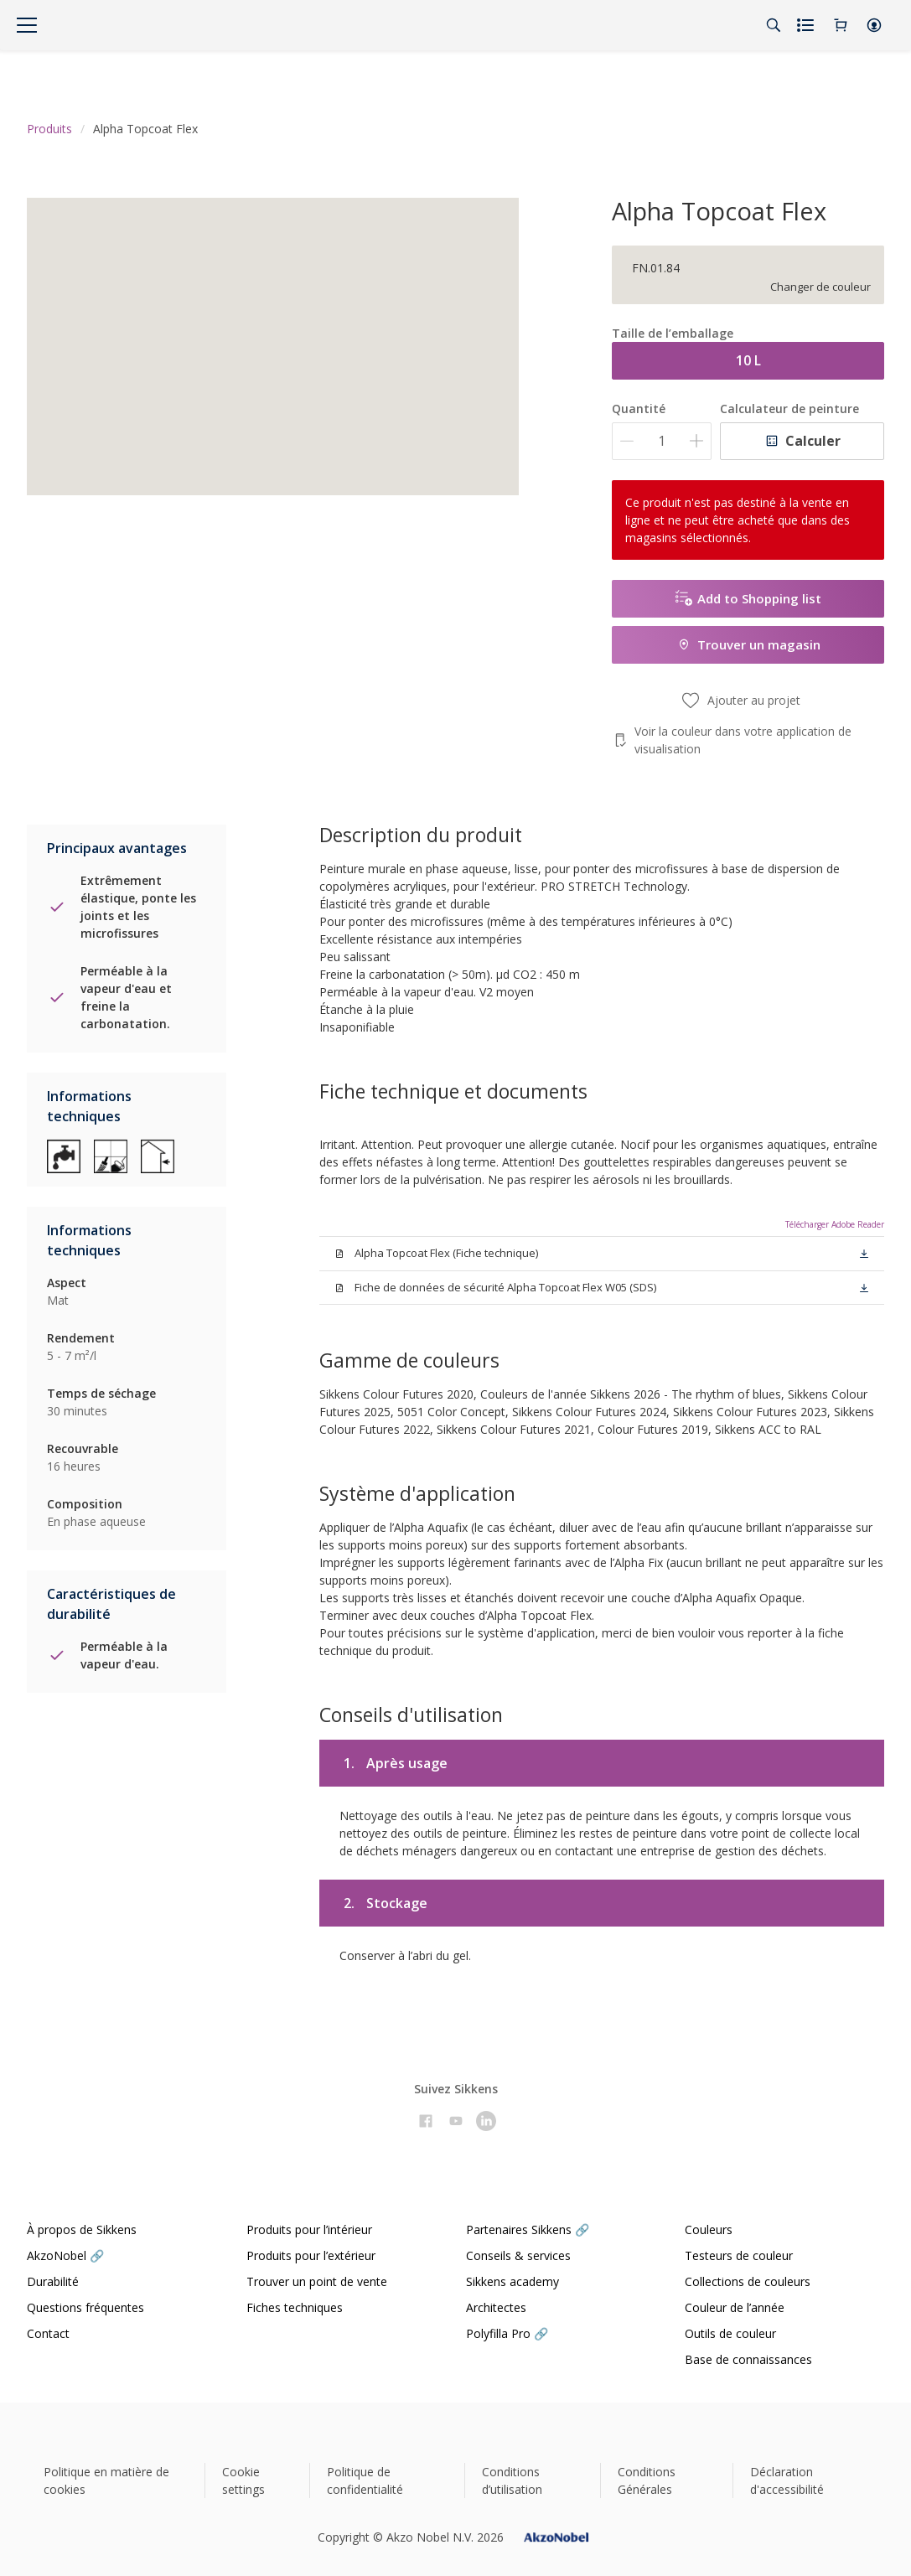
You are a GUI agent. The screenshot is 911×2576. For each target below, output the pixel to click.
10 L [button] (748, 360)
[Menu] (27, 25)
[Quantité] (662, 441)
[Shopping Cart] (841, 25)
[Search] (773, 25)
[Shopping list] (807, 25)
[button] (874, 25)
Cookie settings (243, 2480)
